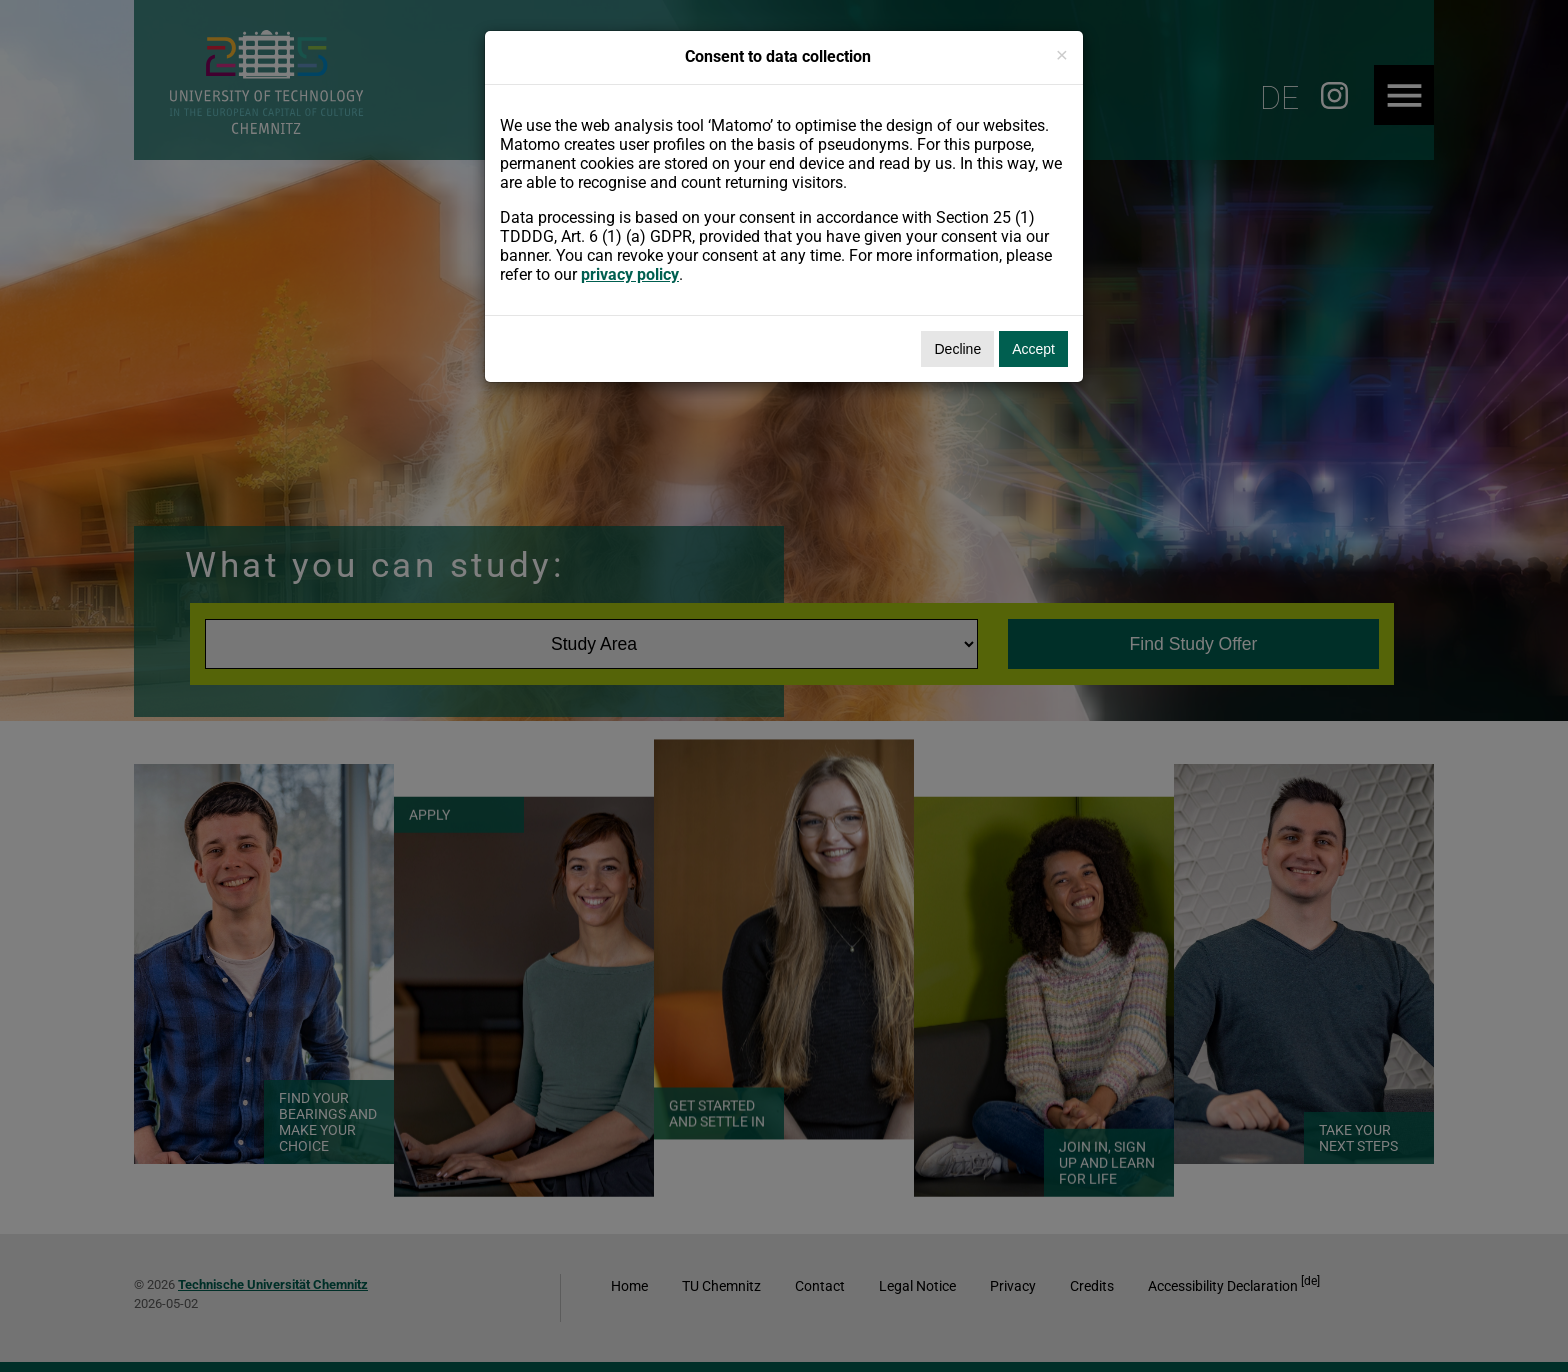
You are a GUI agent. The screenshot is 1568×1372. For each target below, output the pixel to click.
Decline (957, 349)
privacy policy (630, 274)
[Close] (1062, 54)
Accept (1033, 349)
